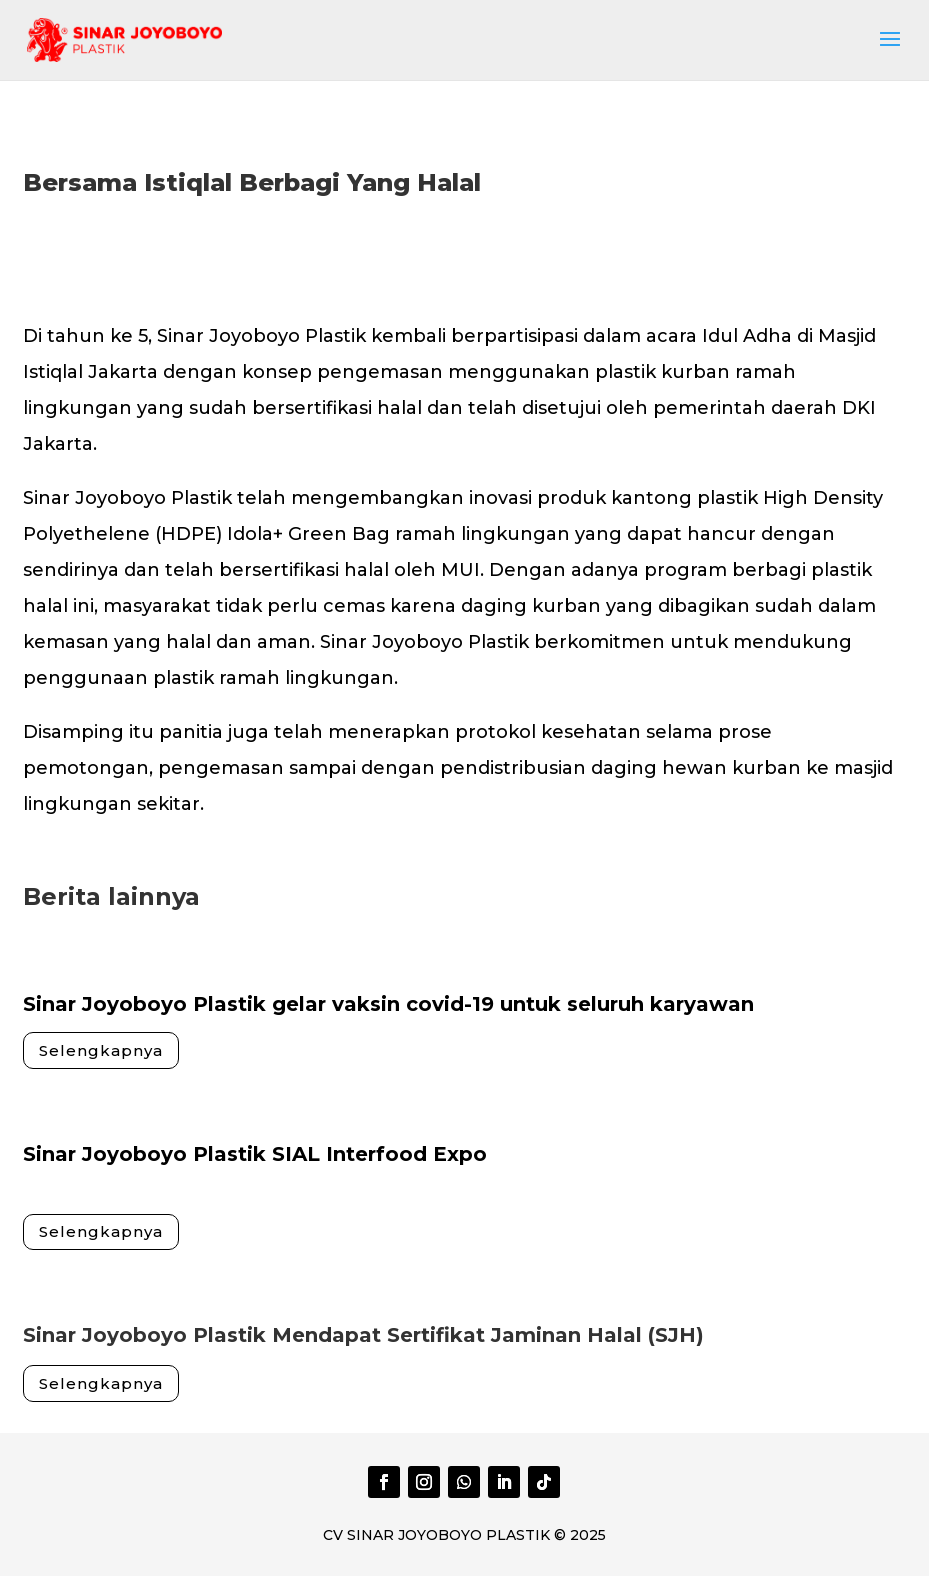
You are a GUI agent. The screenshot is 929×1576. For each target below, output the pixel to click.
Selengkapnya (101, 1050)
